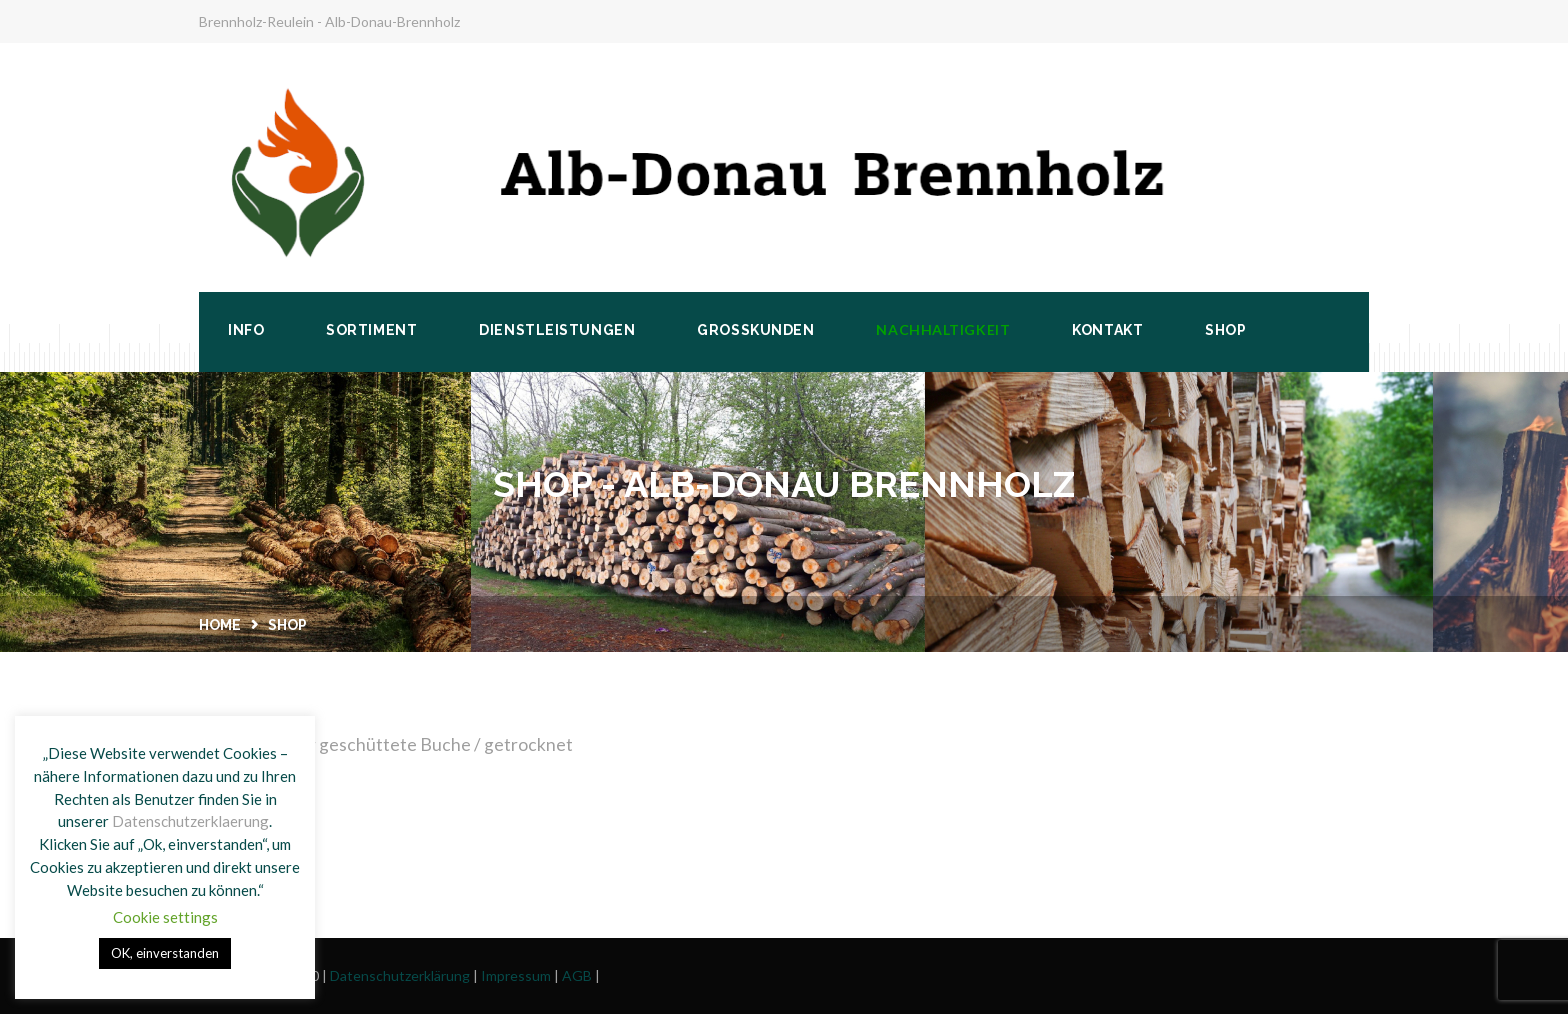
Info (246, 330)
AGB (577, 975)
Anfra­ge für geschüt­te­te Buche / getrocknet (398, 744)
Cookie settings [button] (165, 917)
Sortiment (371, 330)
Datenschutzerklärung (400, 975)
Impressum (516, 975)
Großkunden (755, 330)
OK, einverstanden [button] (165, 953)
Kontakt (1107, 330)
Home (220, 625)
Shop (1225, 330)
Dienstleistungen (557, 330)
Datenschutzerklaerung (190, 821)
